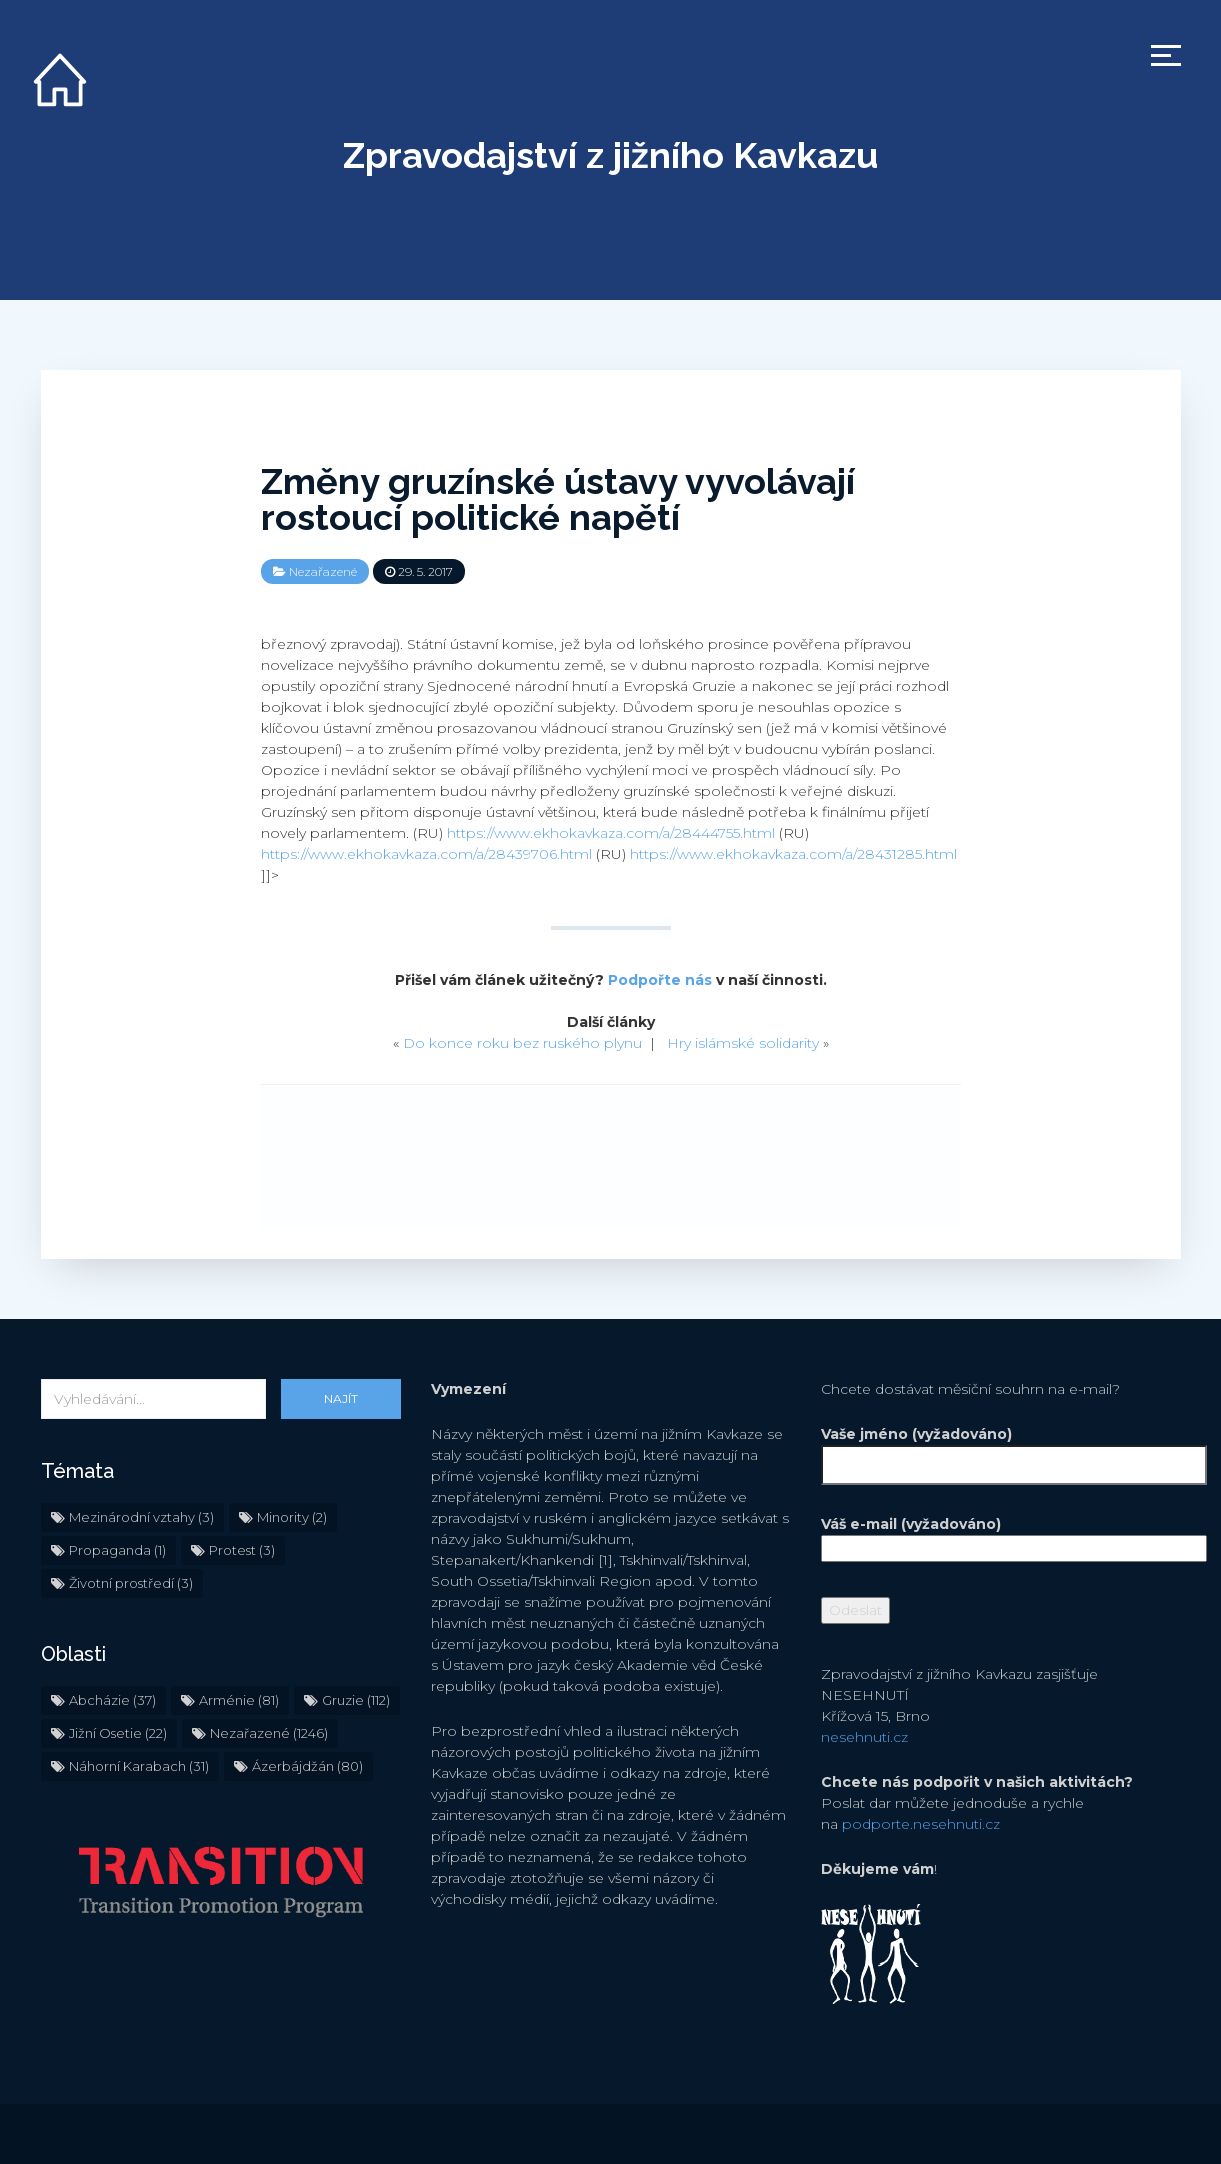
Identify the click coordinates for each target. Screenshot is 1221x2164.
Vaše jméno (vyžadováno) (1001, 1449)
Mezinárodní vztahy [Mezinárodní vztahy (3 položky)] (141, 1517)
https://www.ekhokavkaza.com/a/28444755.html (611, 833)
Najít (341, 1398)
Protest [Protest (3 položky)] (242, 1550)
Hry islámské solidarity (743, 1043)
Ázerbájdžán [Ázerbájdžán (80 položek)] (307, 1766)
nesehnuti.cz (864, 1737)
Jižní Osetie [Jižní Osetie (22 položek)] (118, 1733)
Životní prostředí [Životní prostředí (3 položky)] (131, 1583)
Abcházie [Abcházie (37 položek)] (112, 1700)
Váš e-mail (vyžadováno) (1001, 1536)
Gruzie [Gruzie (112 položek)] (356, 1700)
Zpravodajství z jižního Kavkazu (610, 155)
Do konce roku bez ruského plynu (522, 1043)
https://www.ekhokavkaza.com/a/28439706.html (426, 854)
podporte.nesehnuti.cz (921, 1824)
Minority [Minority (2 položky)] (292, 1517)
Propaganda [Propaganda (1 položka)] (117, 1550)
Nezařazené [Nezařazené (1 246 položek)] (269, 1733)
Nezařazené (323, 571)
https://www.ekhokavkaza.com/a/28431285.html (793, 854)
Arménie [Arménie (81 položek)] (239, 1700)
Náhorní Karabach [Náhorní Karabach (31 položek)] (139, 1766)
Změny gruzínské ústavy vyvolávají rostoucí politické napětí (558, 499)
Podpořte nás (660, 980)
